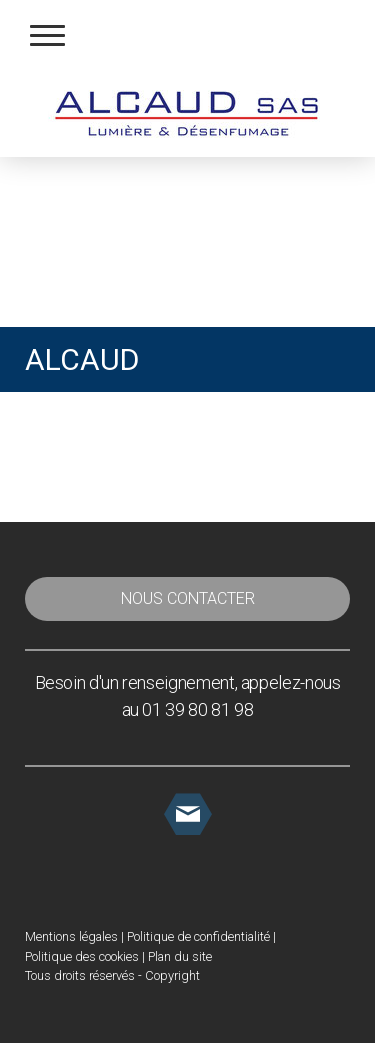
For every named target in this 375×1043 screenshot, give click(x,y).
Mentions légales (71, 936)
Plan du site (180, 956)
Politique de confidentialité (198, 936)
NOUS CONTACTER (188, 598)
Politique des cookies (82, 956)
